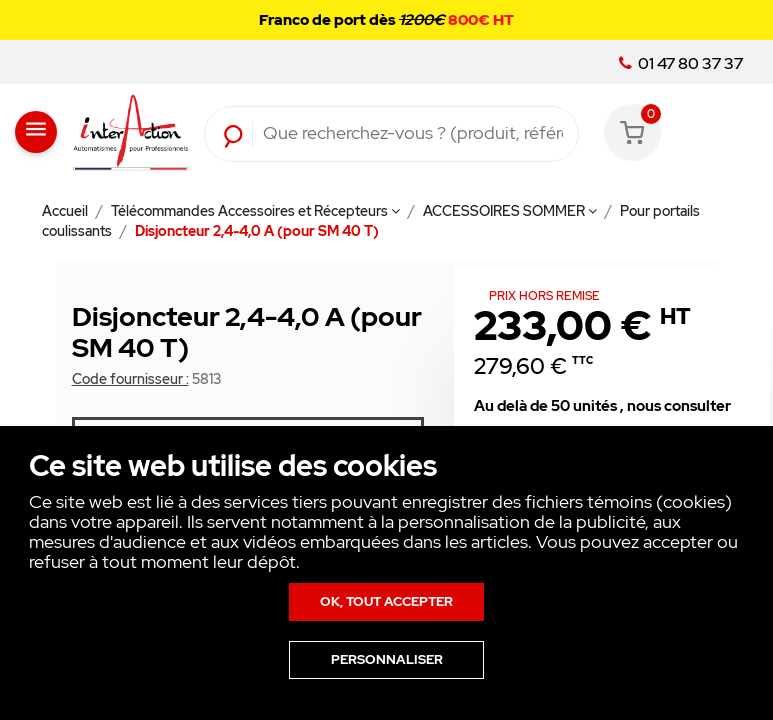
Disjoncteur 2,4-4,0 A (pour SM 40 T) (257, 231)
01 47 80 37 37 (681, 64)
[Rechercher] (413, 134)
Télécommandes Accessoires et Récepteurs (255, 211)
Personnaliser (387, 659)
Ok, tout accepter (386, 601)
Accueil (66, 211)
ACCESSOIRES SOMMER (510, 211)
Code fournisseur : (130, 379)
